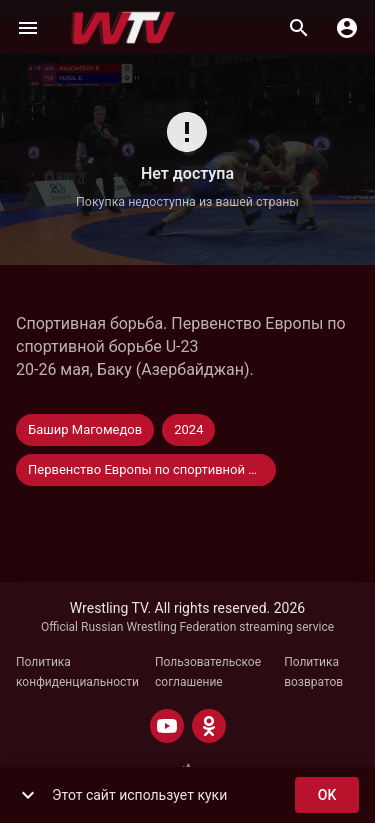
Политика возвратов (313, 672)
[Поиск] (299, 28)
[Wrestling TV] (123, 28)
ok (327, 795)
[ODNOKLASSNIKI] (209, 726)
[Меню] (28, 28)
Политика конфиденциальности (77, 672)
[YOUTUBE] (167, 726)
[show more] (28, 795)
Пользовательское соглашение (208, 672)
